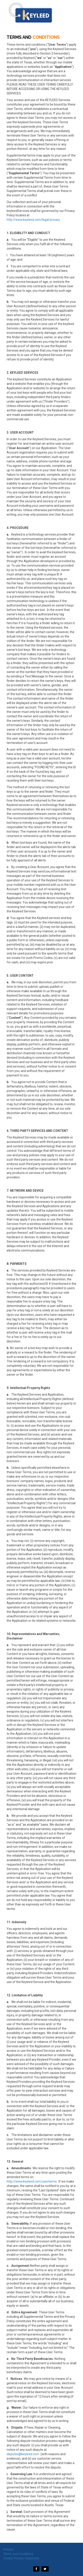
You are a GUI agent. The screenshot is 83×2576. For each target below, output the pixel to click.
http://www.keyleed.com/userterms (32, 2181)
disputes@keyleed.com (23, 2454)
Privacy (8, 2549)
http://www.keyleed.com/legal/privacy (33, 219)
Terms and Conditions (18, 2554)
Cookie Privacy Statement (21, 2558)
